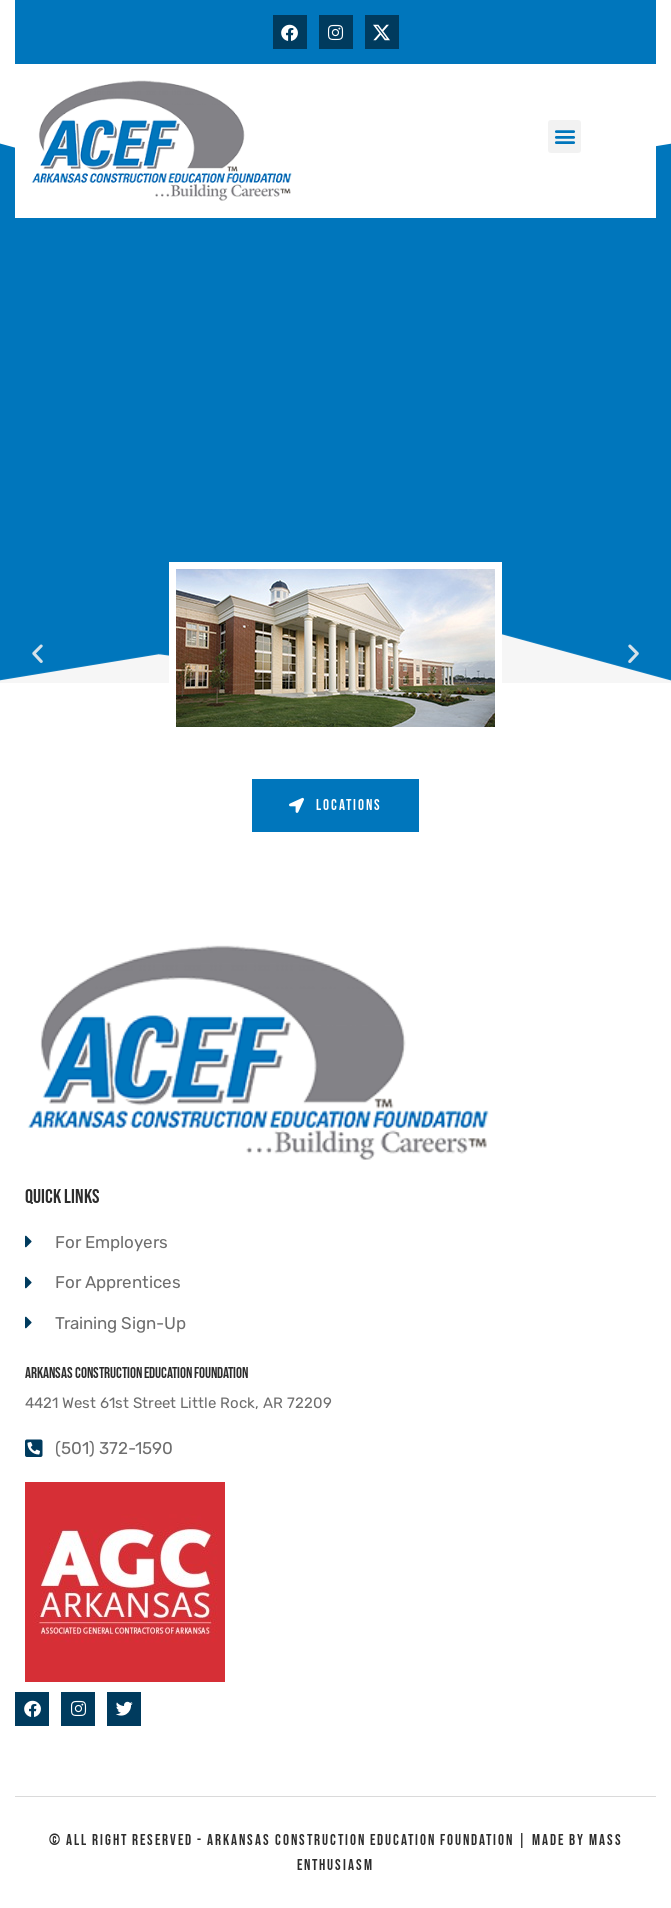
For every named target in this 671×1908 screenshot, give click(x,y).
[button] (564, 136)
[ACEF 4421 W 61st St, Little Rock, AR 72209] (335, 392)
